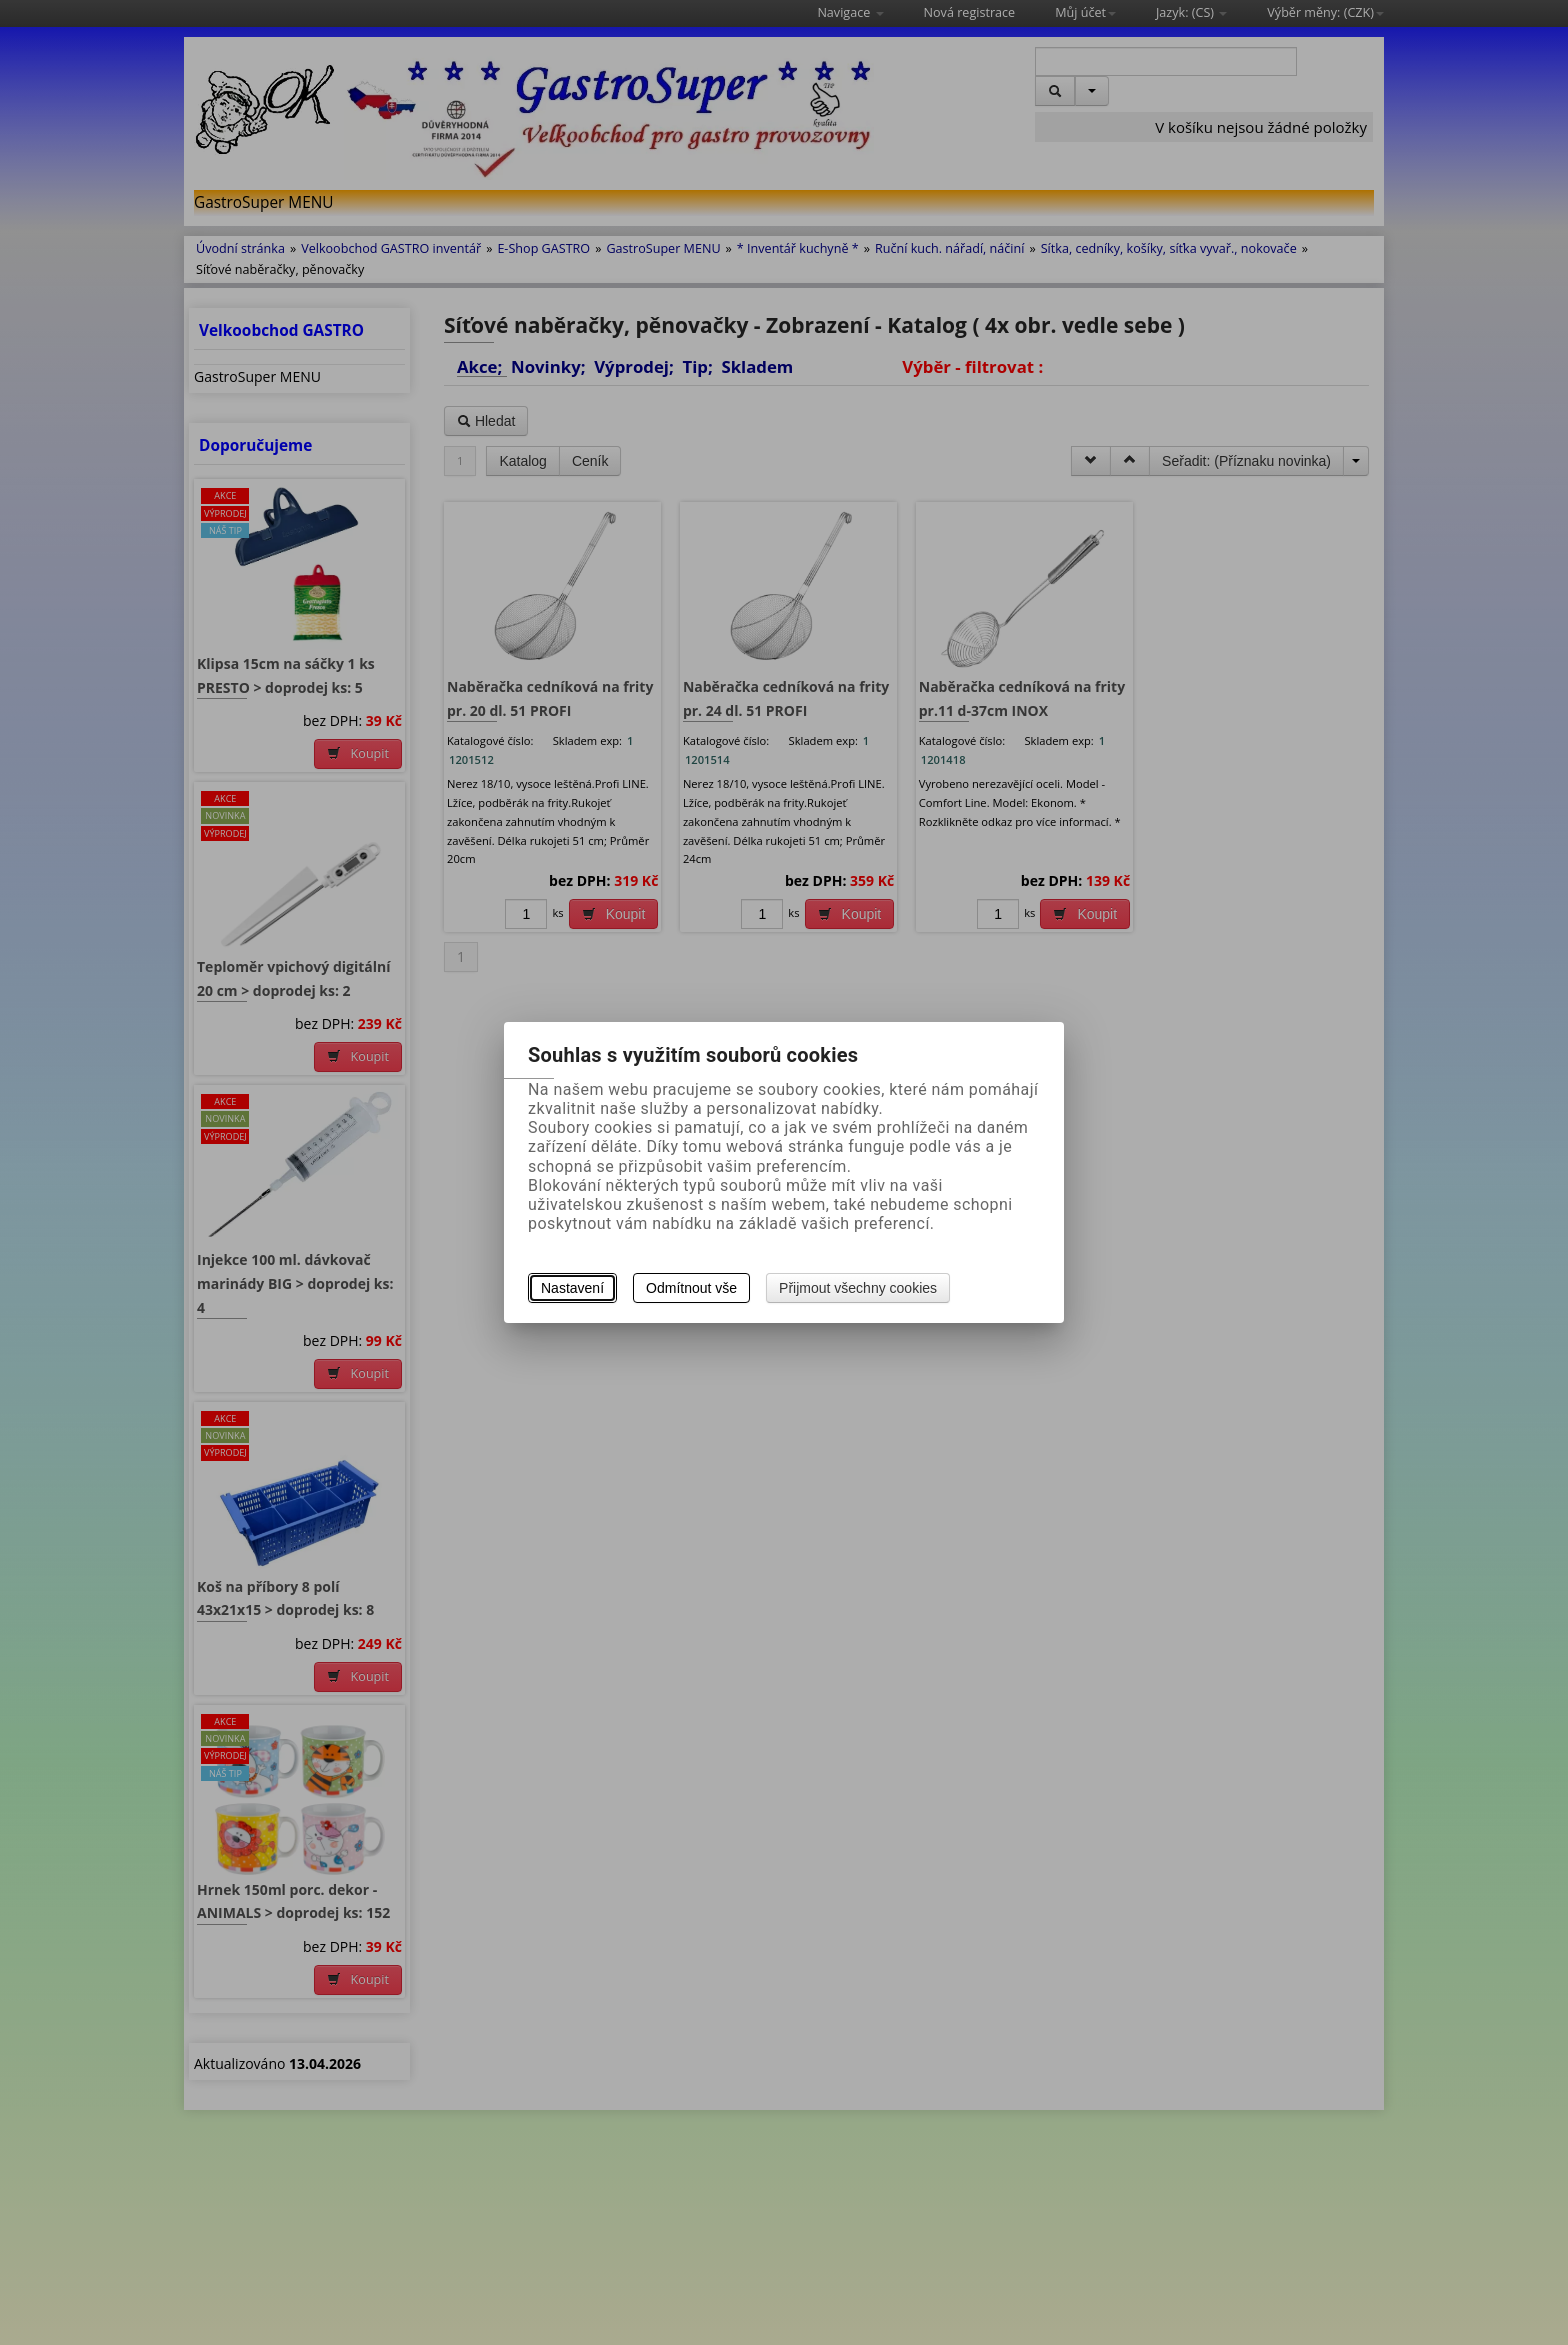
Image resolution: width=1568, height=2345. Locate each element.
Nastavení (572, 1288)
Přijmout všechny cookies (858, 1288)
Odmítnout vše (691, 1288)
